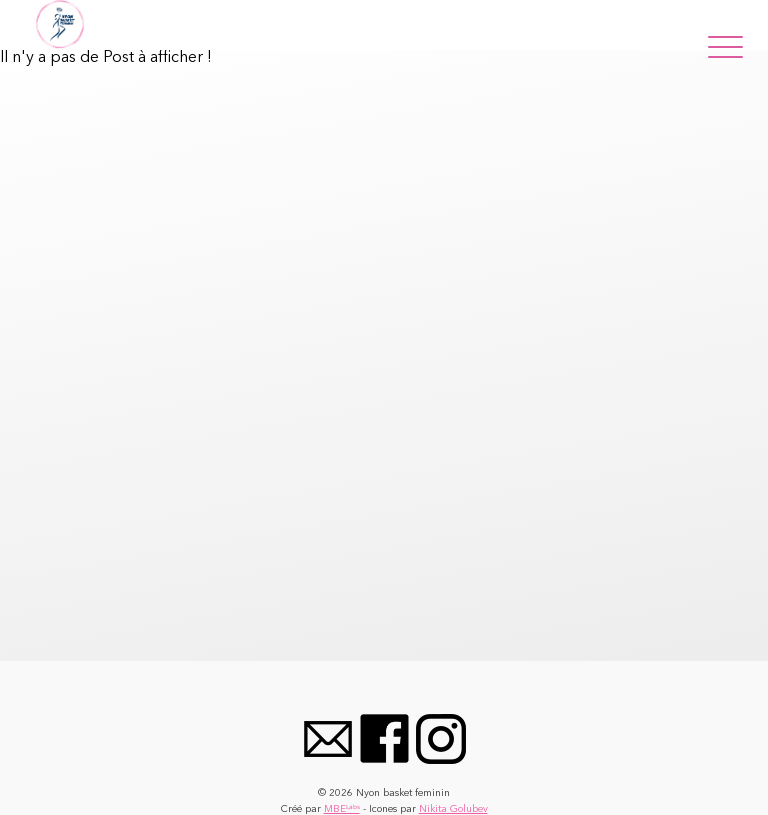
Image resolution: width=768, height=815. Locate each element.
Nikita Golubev (453, 809)
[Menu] (725, 43)
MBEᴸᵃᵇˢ (342, 809)
